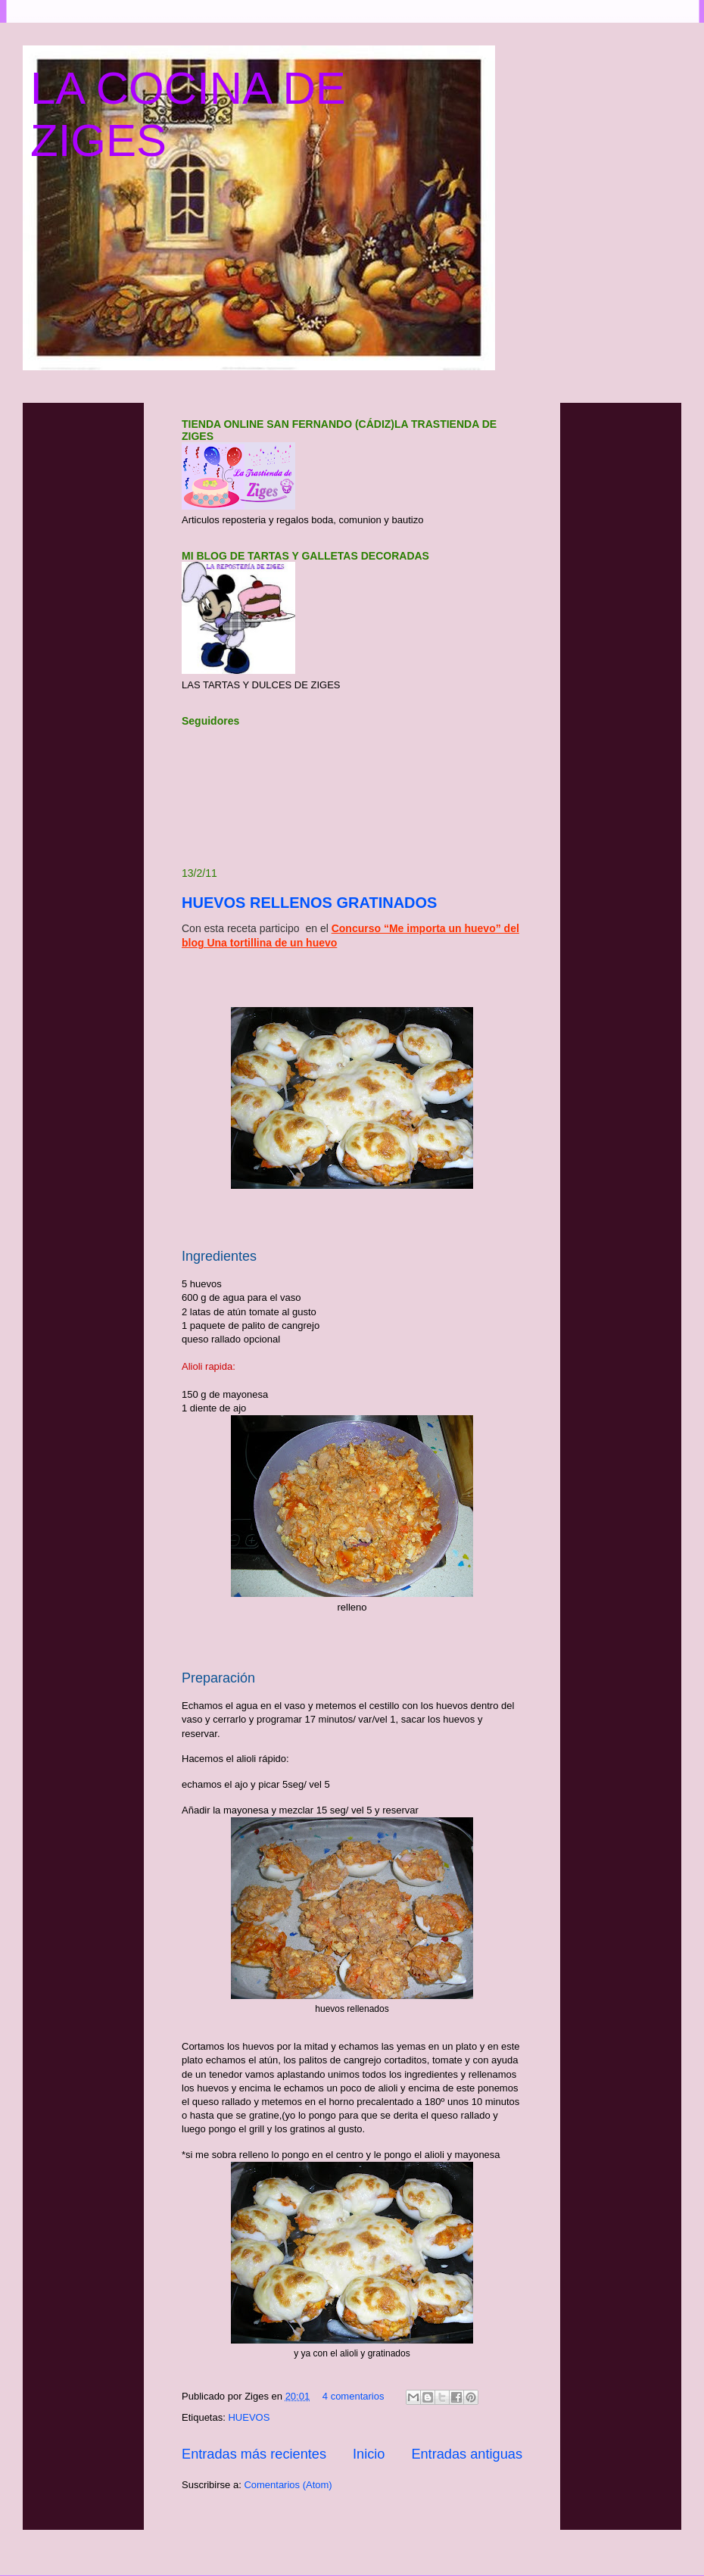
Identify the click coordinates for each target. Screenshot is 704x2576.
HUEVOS (248, 2417)
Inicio (369, 2454)
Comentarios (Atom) (288, 2484)
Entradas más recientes (254, 2454)
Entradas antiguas (466, 2454)
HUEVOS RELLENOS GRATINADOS (309, 902)
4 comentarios (353, 2396)
